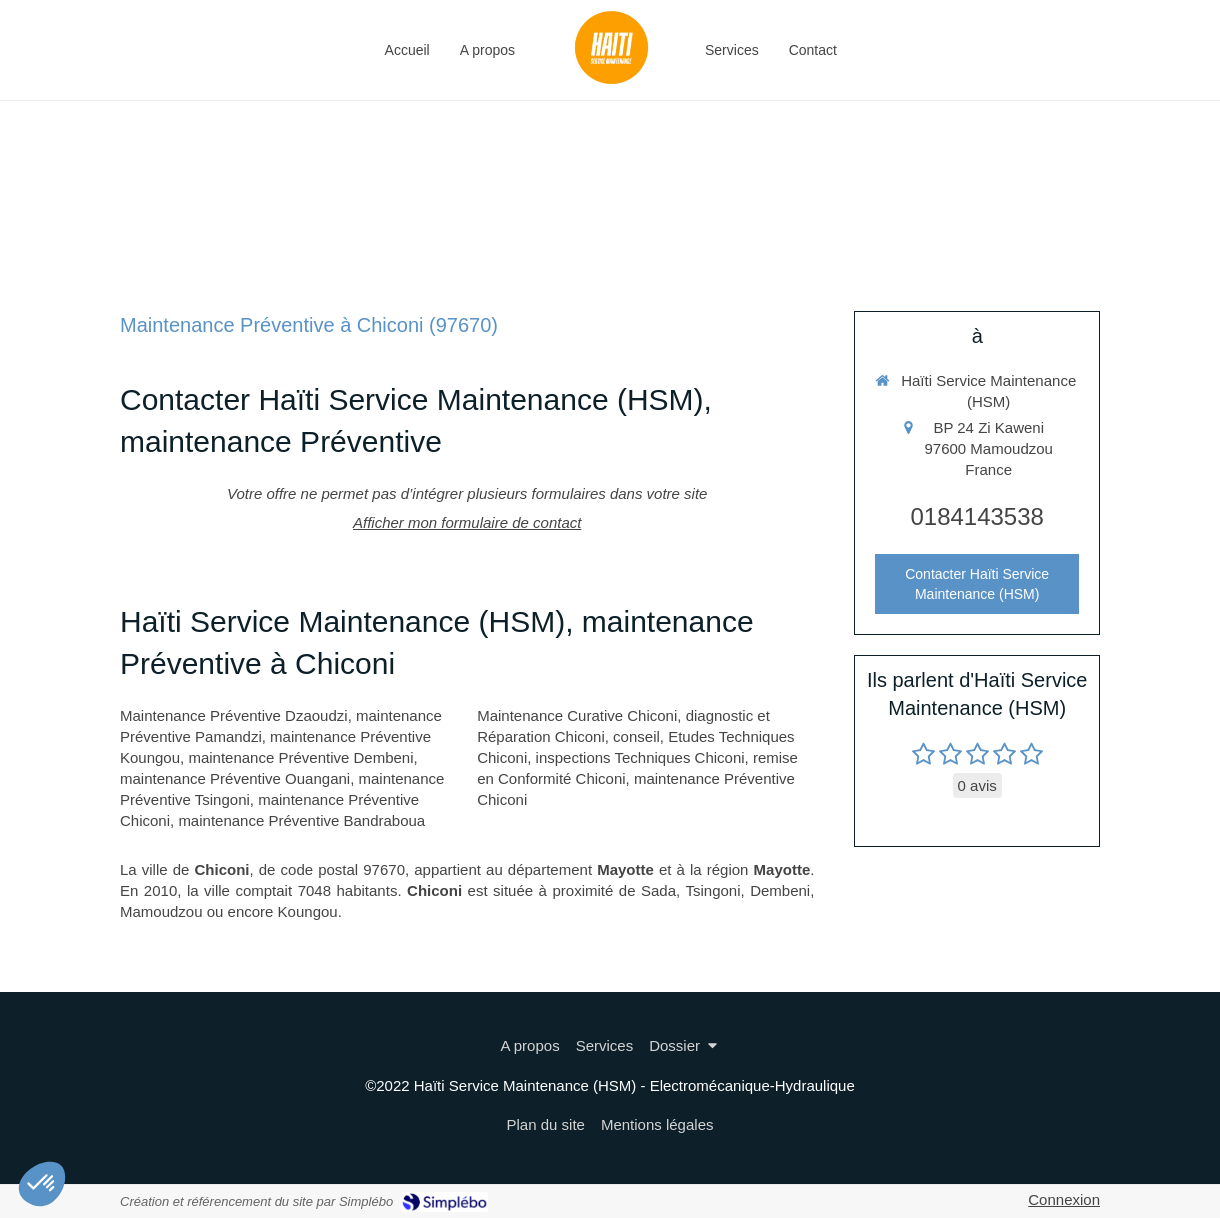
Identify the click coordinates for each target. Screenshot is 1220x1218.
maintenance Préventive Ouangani (235, 778)
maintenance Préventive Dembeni (300, 757)
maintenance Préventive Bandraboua (301, 820)
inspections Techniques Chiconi (640, 757)
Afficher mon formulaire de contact (467, 522)
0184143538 (976, 516)
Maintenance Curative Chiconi (577, 715)
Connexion (1064, 1199)
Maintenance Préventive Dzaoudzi (234, 715)
